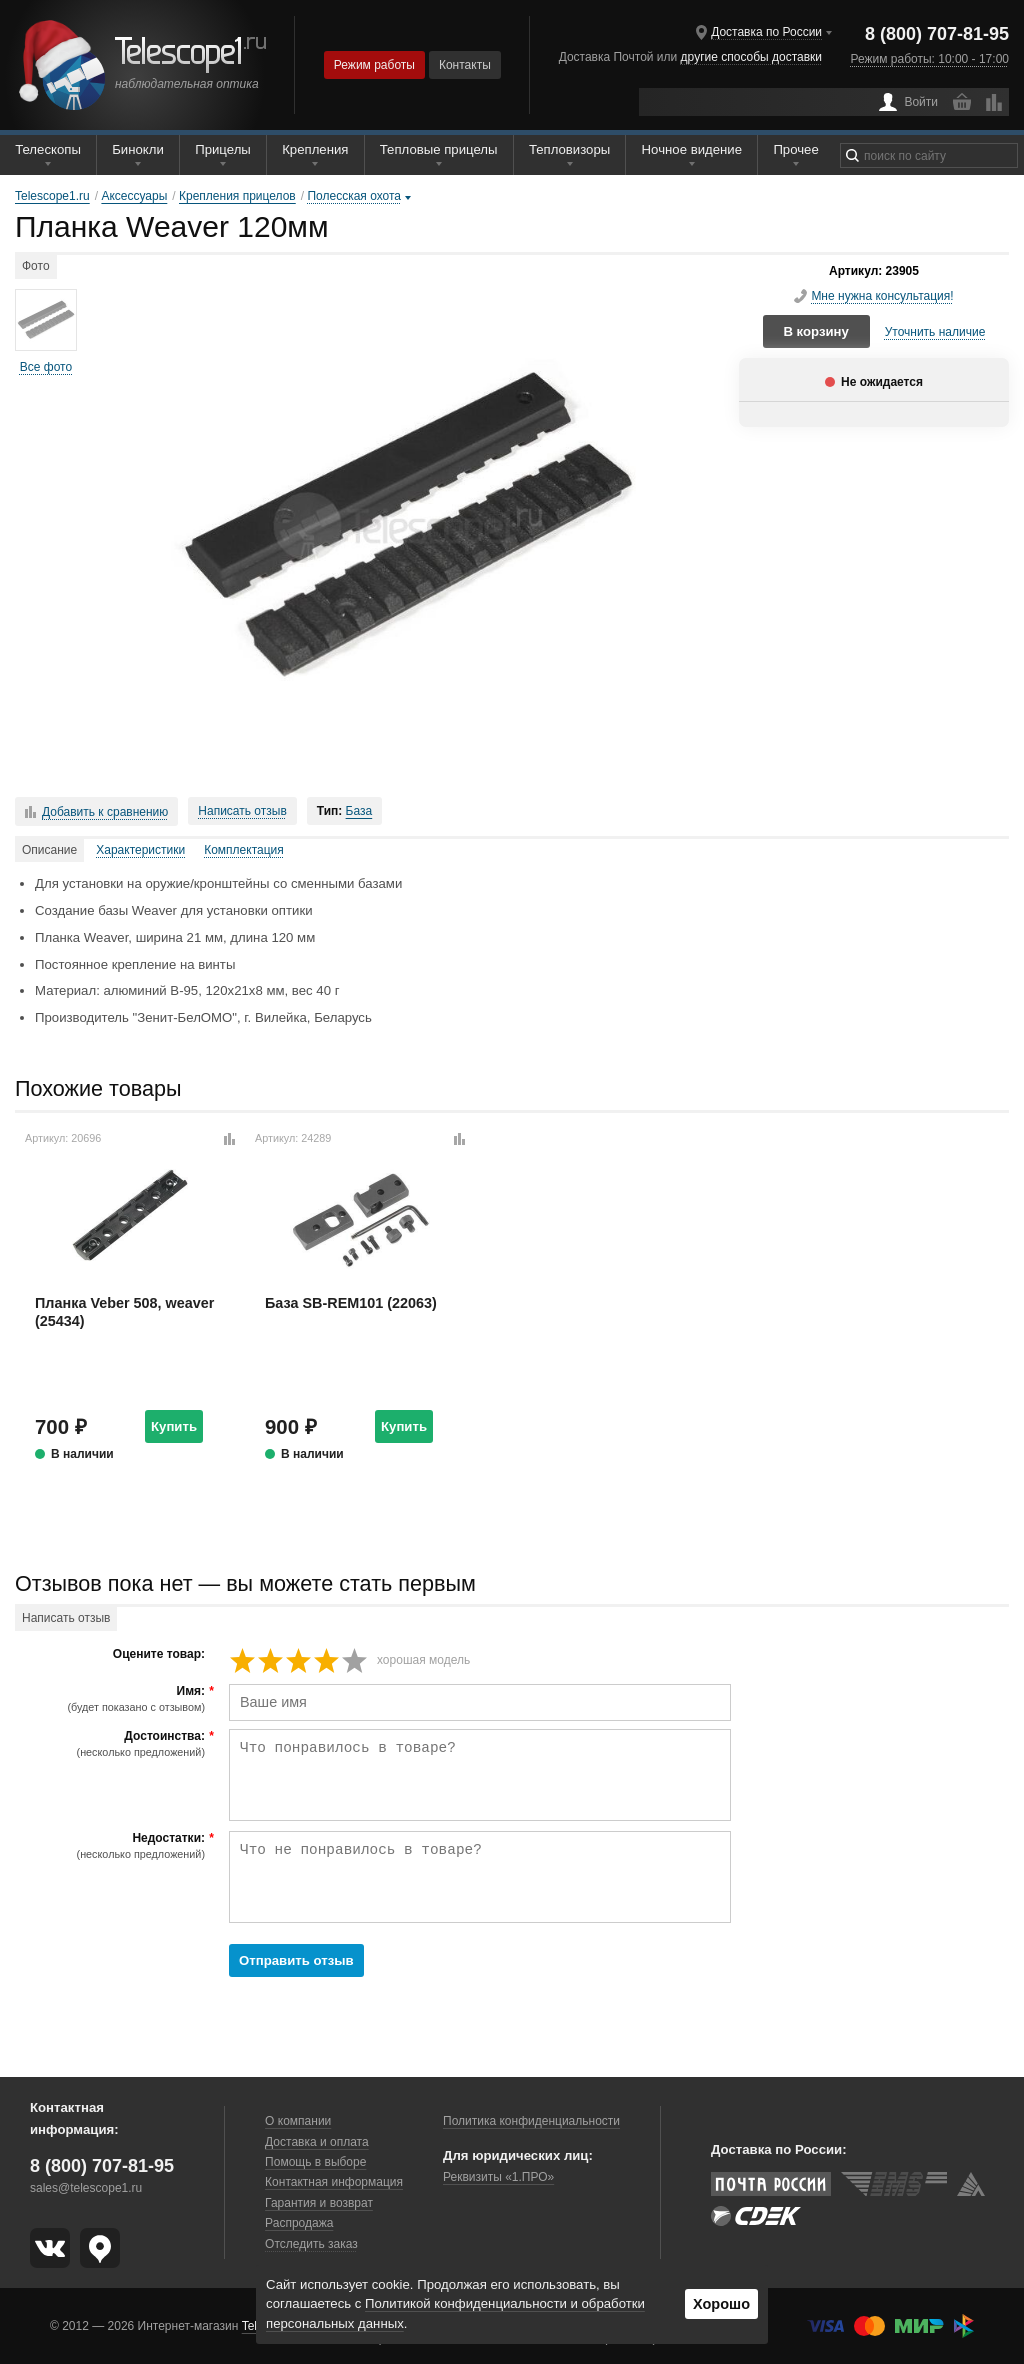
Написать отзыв (242, 811)
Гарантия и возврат (319, 2203)
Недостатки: (112, 1846)
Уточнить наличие (935, 332)
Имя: (112, 1699)
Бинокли (138, 149)
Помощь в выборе (315, 2162)
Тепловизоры (569, 149)
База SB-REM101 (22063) (351, 1303)
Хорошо (721, 2304)
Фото (36, 266)
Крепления (315, 149)
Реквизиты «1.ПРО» (498, 2177)
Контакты (465, 65)
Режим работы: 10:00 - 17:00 (930, 59)
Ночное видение (692, 149)
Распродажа (299, 2223)
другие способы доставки (751, 57)
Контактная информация (334, 2182)
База (359, 811)
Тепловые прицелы (439, 149)
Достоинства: (112, 1744)
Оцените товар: (159, 1654)
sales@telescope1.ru (86, 2188)
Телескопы (48, 149)
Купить (174, 1426)
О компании (298, 2121)
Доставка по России (766, 32)
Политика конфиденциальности (531, 2121)
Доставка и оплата (317, 2142)
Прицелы (223, 149)
